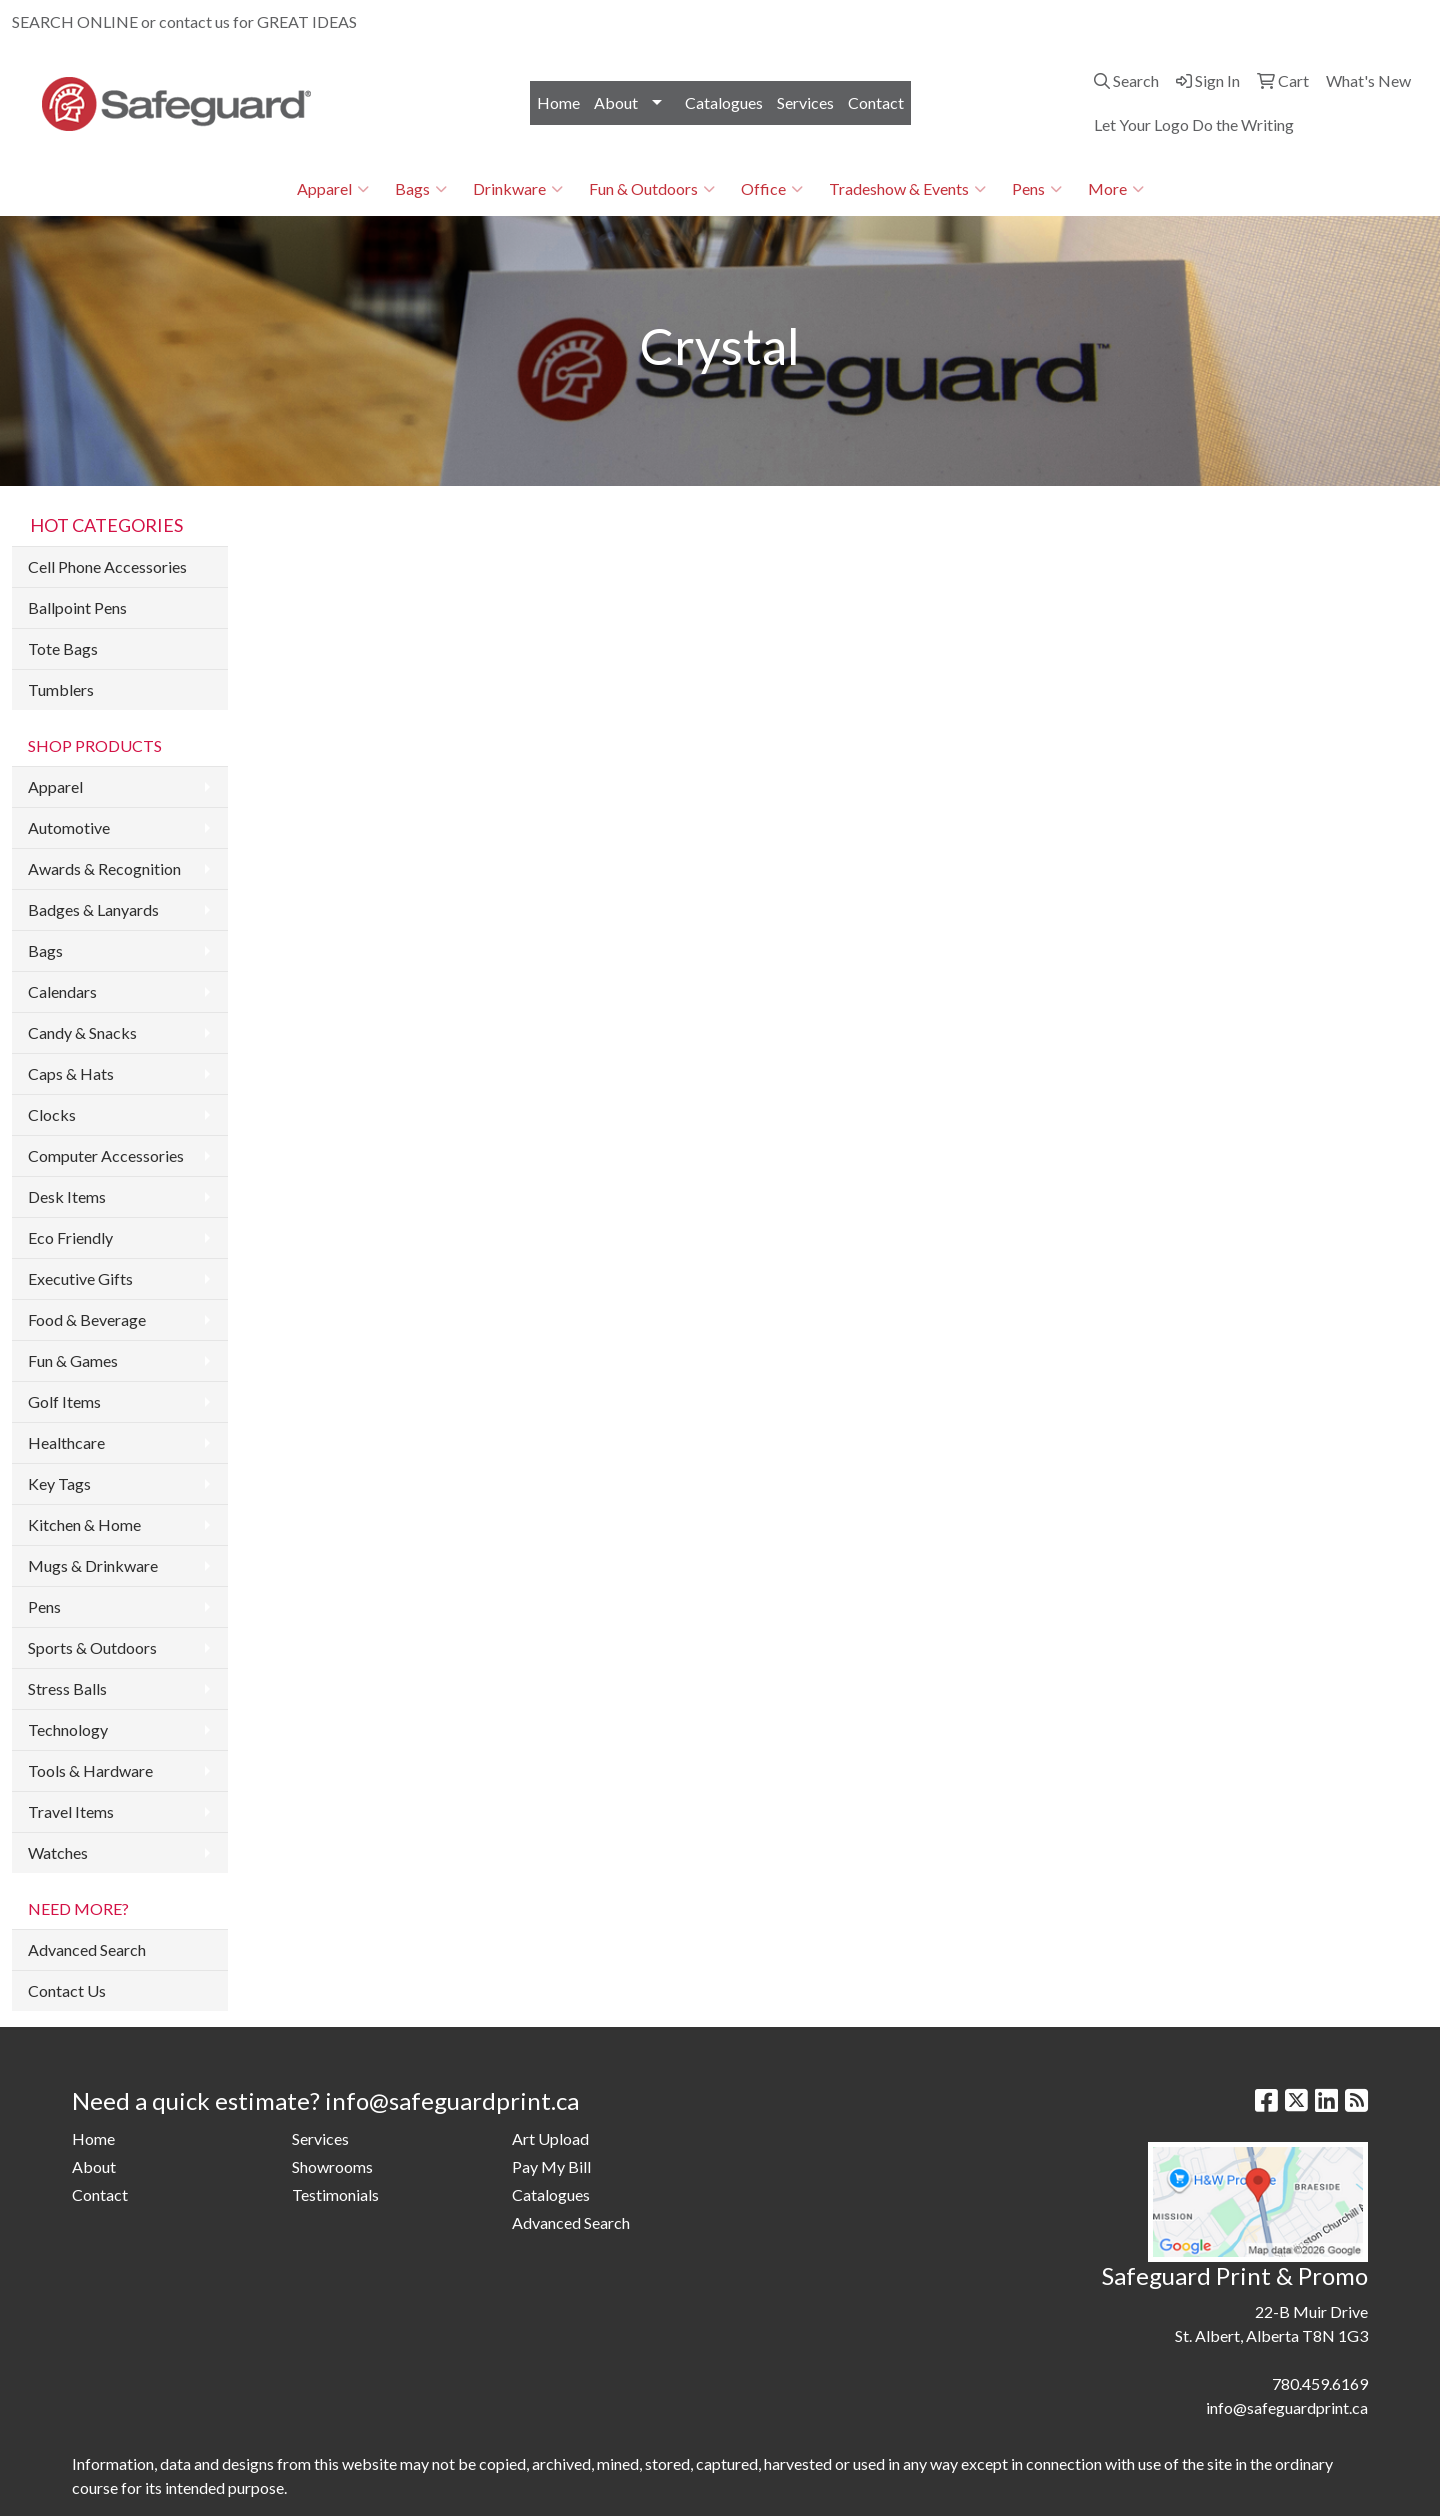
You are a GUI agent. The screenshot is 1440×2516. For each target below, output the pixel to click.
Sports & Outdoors (92, 1647)
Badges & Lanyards (93, 909)
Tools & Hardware (90, 1770)
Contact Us (67, 1990)
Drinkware (518, 189)
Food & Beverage (87, 1319)
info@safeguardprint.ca (1337, 21)
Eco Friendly (70, 1237)
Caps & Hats (71, 1073)
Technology (68, 1729)
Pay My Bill (551, 2166)
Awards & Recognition (104, 868)
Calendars (62, 991)
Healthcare (66, 1442)
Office (772, 189)
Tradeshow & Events (907, 189)
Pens (1037, 189)
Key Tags (59, 1483)
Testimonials (335, 2194)
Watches (58, 1852)
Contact (876, 102)
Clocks (52, 1114)
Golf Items (64, 1401)
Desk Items (67, 1196)
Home (558, 102)
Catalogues (724, 102)
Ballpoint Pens (77, 607)
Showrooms (332, 2166)
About (616, 102)
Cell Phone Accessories (107, 566)
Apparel (333, 189)
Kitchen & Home (84, 1524)
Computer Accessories (106, 1155)
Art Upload (550, 2138)
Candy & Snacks (82, 1032)
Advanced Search (87, 1949)
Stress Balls (67, 1688)
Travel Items (71, 1811)
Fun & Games (73, 1360)
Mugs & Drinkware (93, 1565)
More (1116, 189)
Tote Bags (63, 648)
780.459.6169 (1195, 21)
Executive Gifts (80, 1278)
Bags (421, 189)
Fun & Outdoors (652, 189)
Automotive (69, 827)
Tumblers (61, 689)
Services (805, 102)
